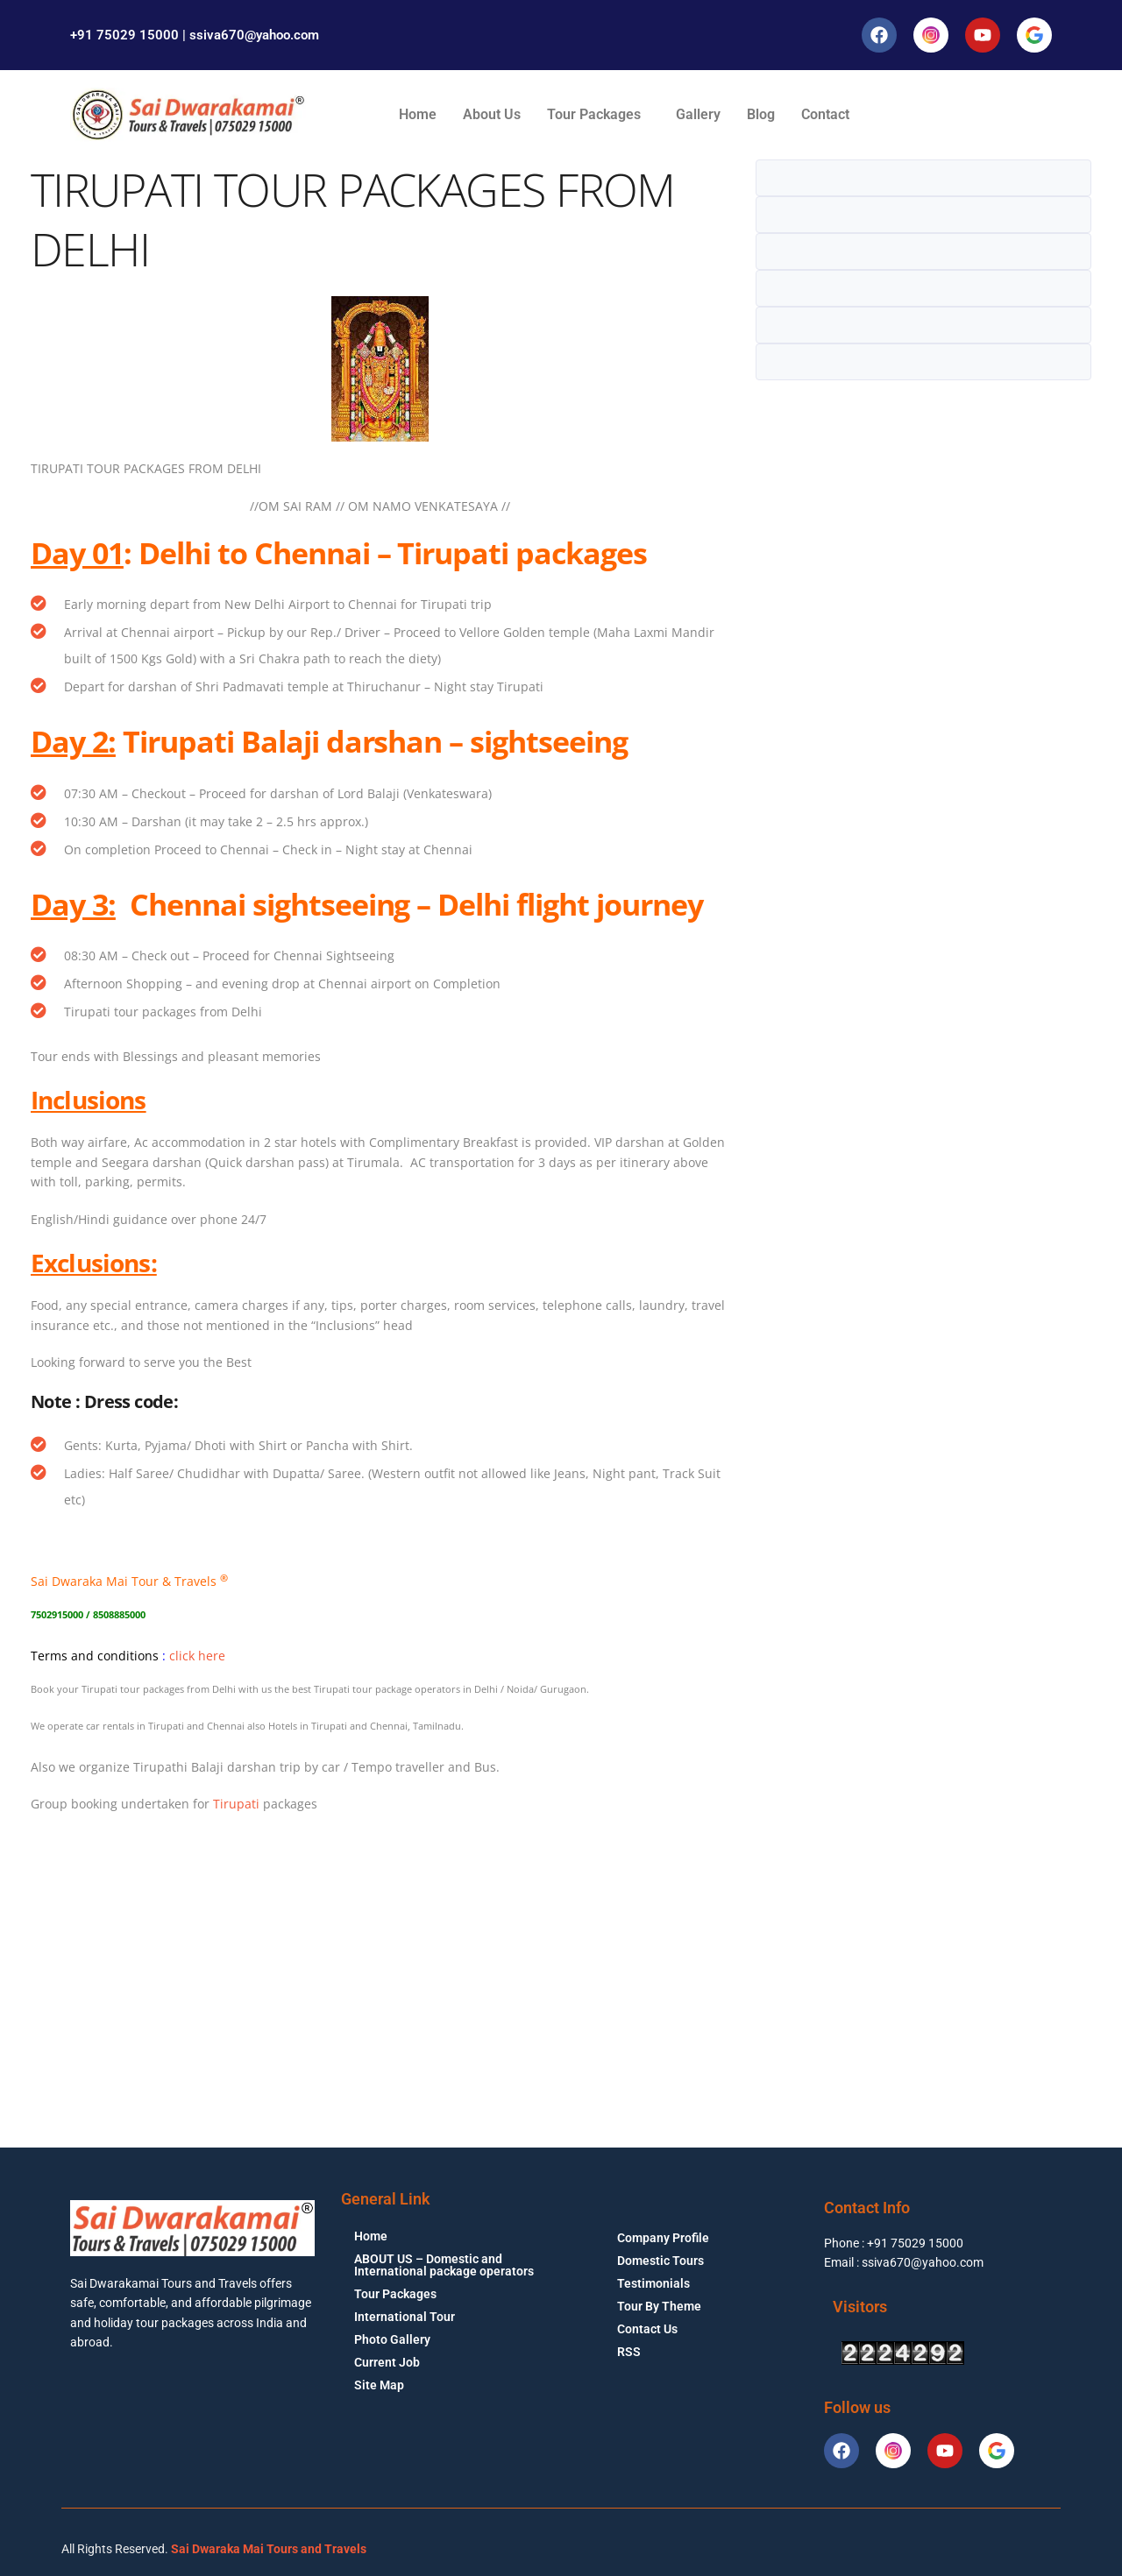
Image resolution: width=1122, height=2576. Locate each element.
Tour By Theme (659, 2306)
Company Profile (663, 2238)
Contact (825, 114)
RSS (629, 2352)
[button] (598, 115)
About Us (492, 114)
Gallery (698, 114)
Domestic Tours (660, 2261)
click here (197, 1655)
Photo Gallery (392, 2339)
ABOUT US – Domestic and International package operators (444, 2265)
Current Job (387, 2362)
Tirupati (236, 1803)
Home (418, 114)
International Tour (404, 2317)
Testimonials (653, 2283)
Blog (761, 114)
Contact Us (647, 2329)
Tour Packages (594, 114)
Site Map (379, 2385)
